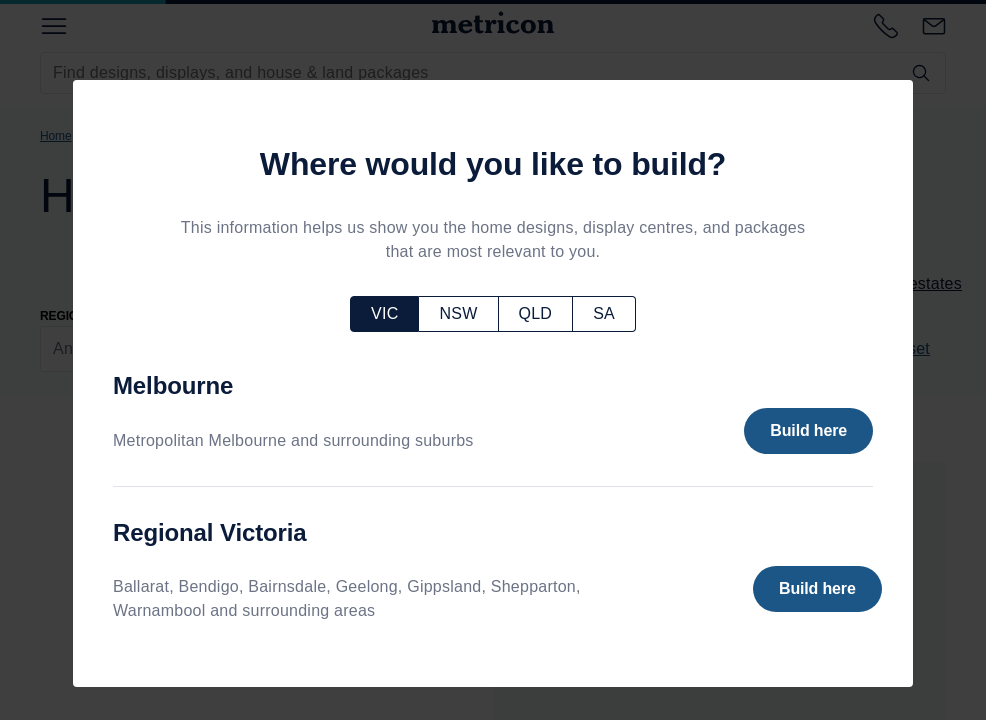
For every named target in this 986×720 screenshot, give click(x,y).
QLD (536, 313)
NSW (458, 313)
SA (604, 313)
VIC (384, 313)
